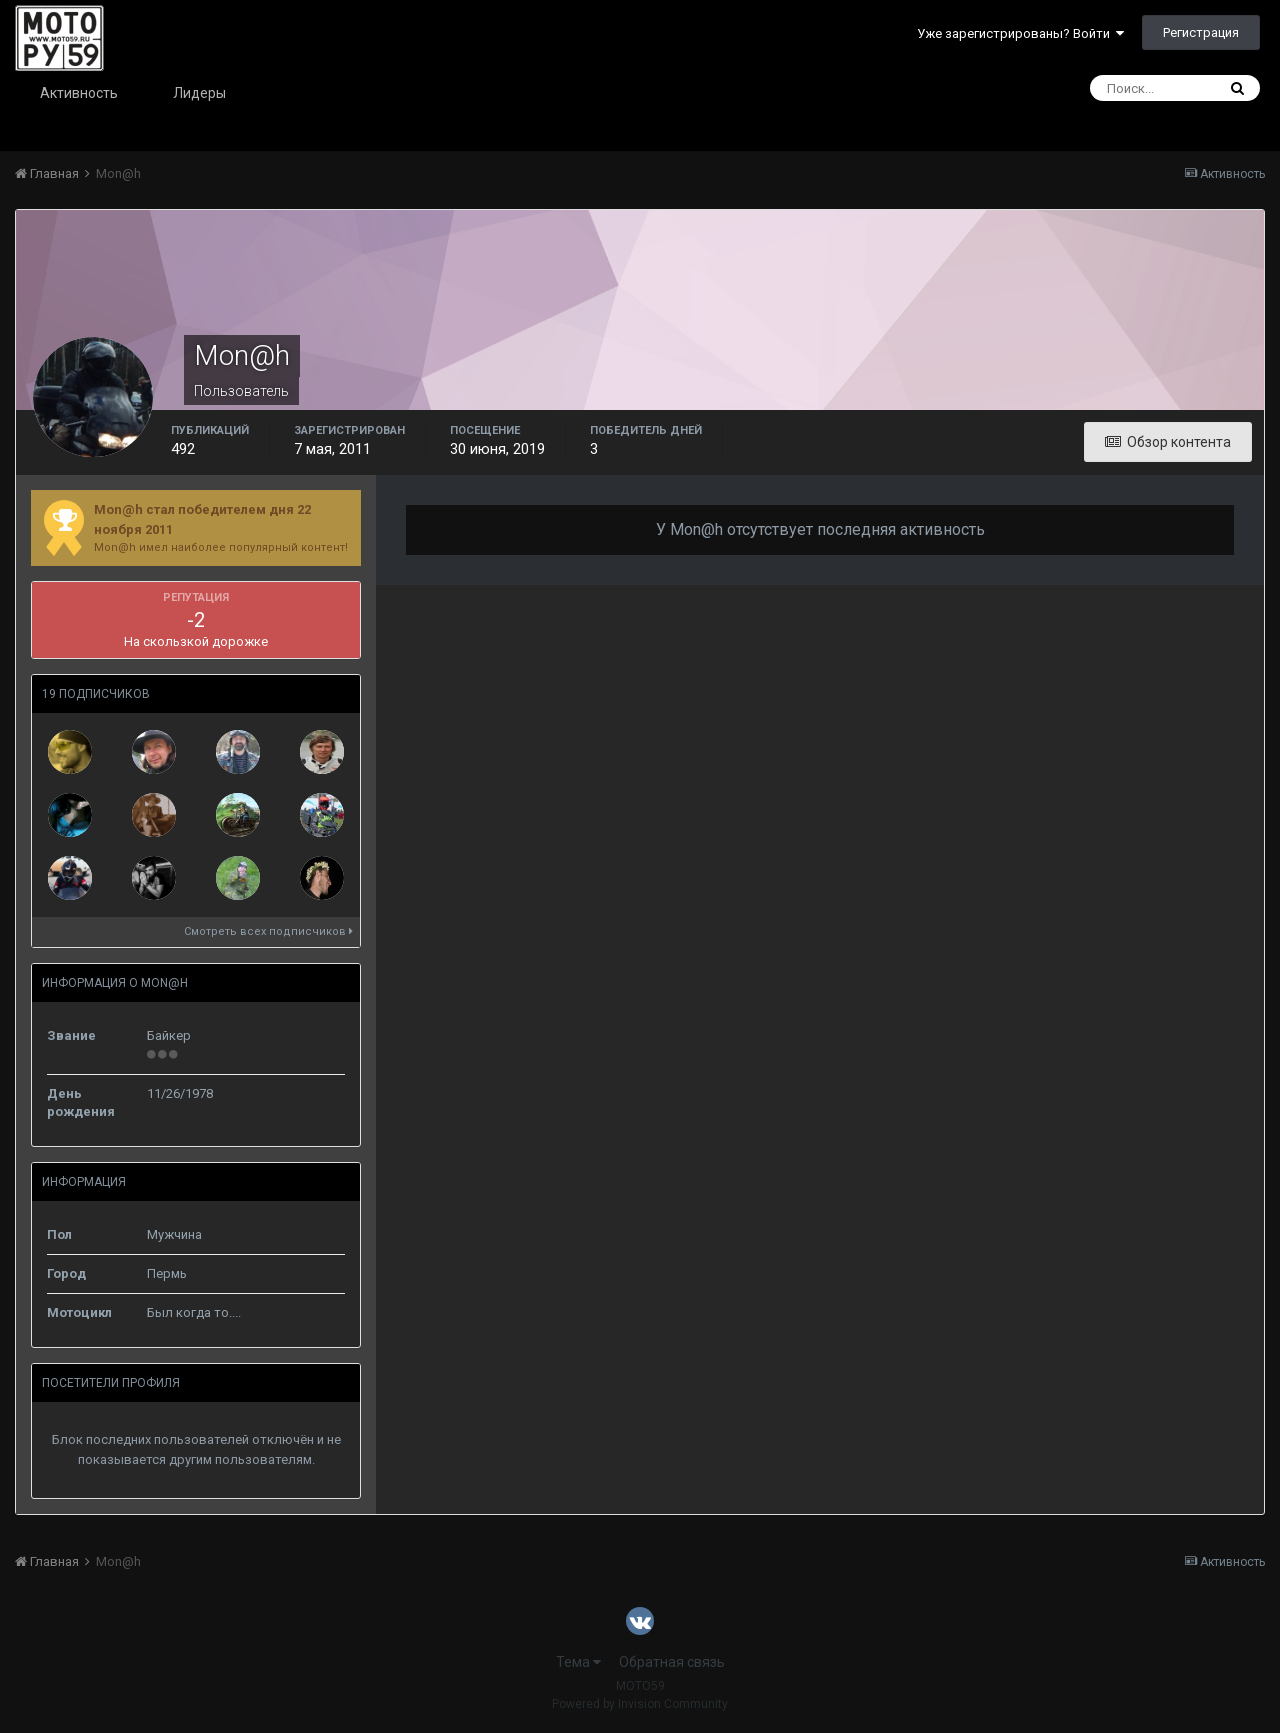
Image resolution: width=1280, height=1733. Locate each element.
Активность (79, 93)
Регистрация (1201, 32)
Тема (578, 1662)
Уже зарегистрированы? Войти (1020, 33)
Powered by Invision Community (640, 1704)
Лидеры (199, 93)
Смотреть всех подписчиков (268, 931)
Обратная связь (672, 1662)
